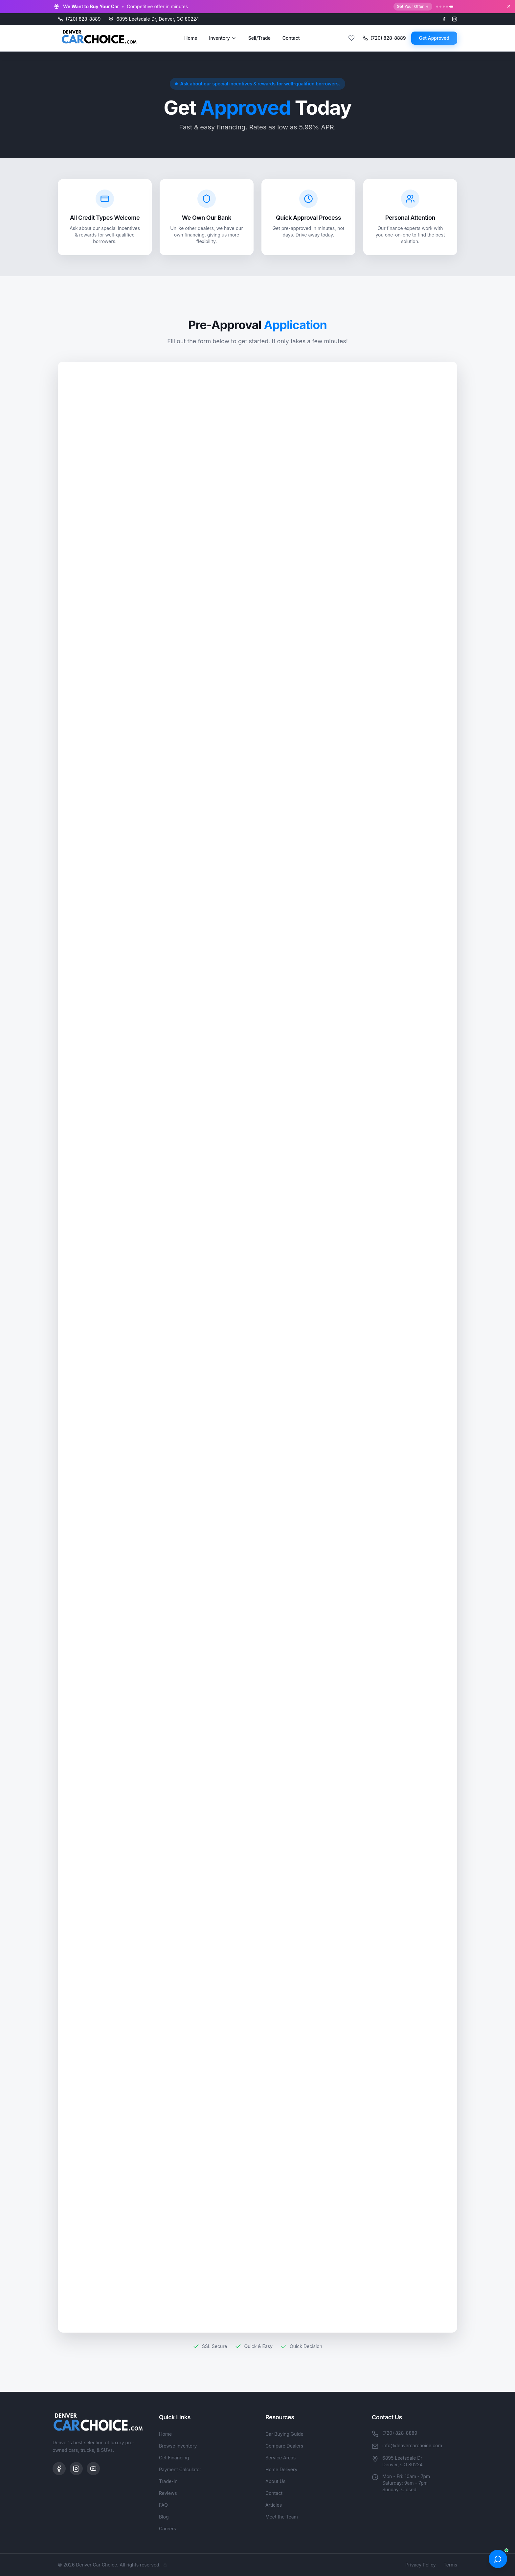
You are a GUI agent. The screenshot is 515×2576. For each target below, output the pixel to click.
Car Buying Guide (284, 2434)
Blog (164, 2517)
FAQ (163, 2505)
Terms (450, 2564)
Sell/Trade (259, 38)
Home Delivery (281, 2469)
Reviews (168, 2493)
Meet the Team (281, 2517)
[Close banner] (508, 6)
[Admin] (165, 2565)
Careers (167, 2528)
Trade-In (168, 2481)
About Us (275, 2481)
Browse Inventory (178, 2446)
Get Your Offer (413, 6)
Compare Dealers (284, 2446)
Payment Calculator (180, 2469)
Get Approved (434, 38)
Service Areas (280, 2457)
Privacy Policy (420, 2564)
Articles (273, 2505)
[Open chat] (498, 2559)
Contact (291, 38)
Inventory (222, 38)
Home (190, 38)
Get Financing (174, 2457)
